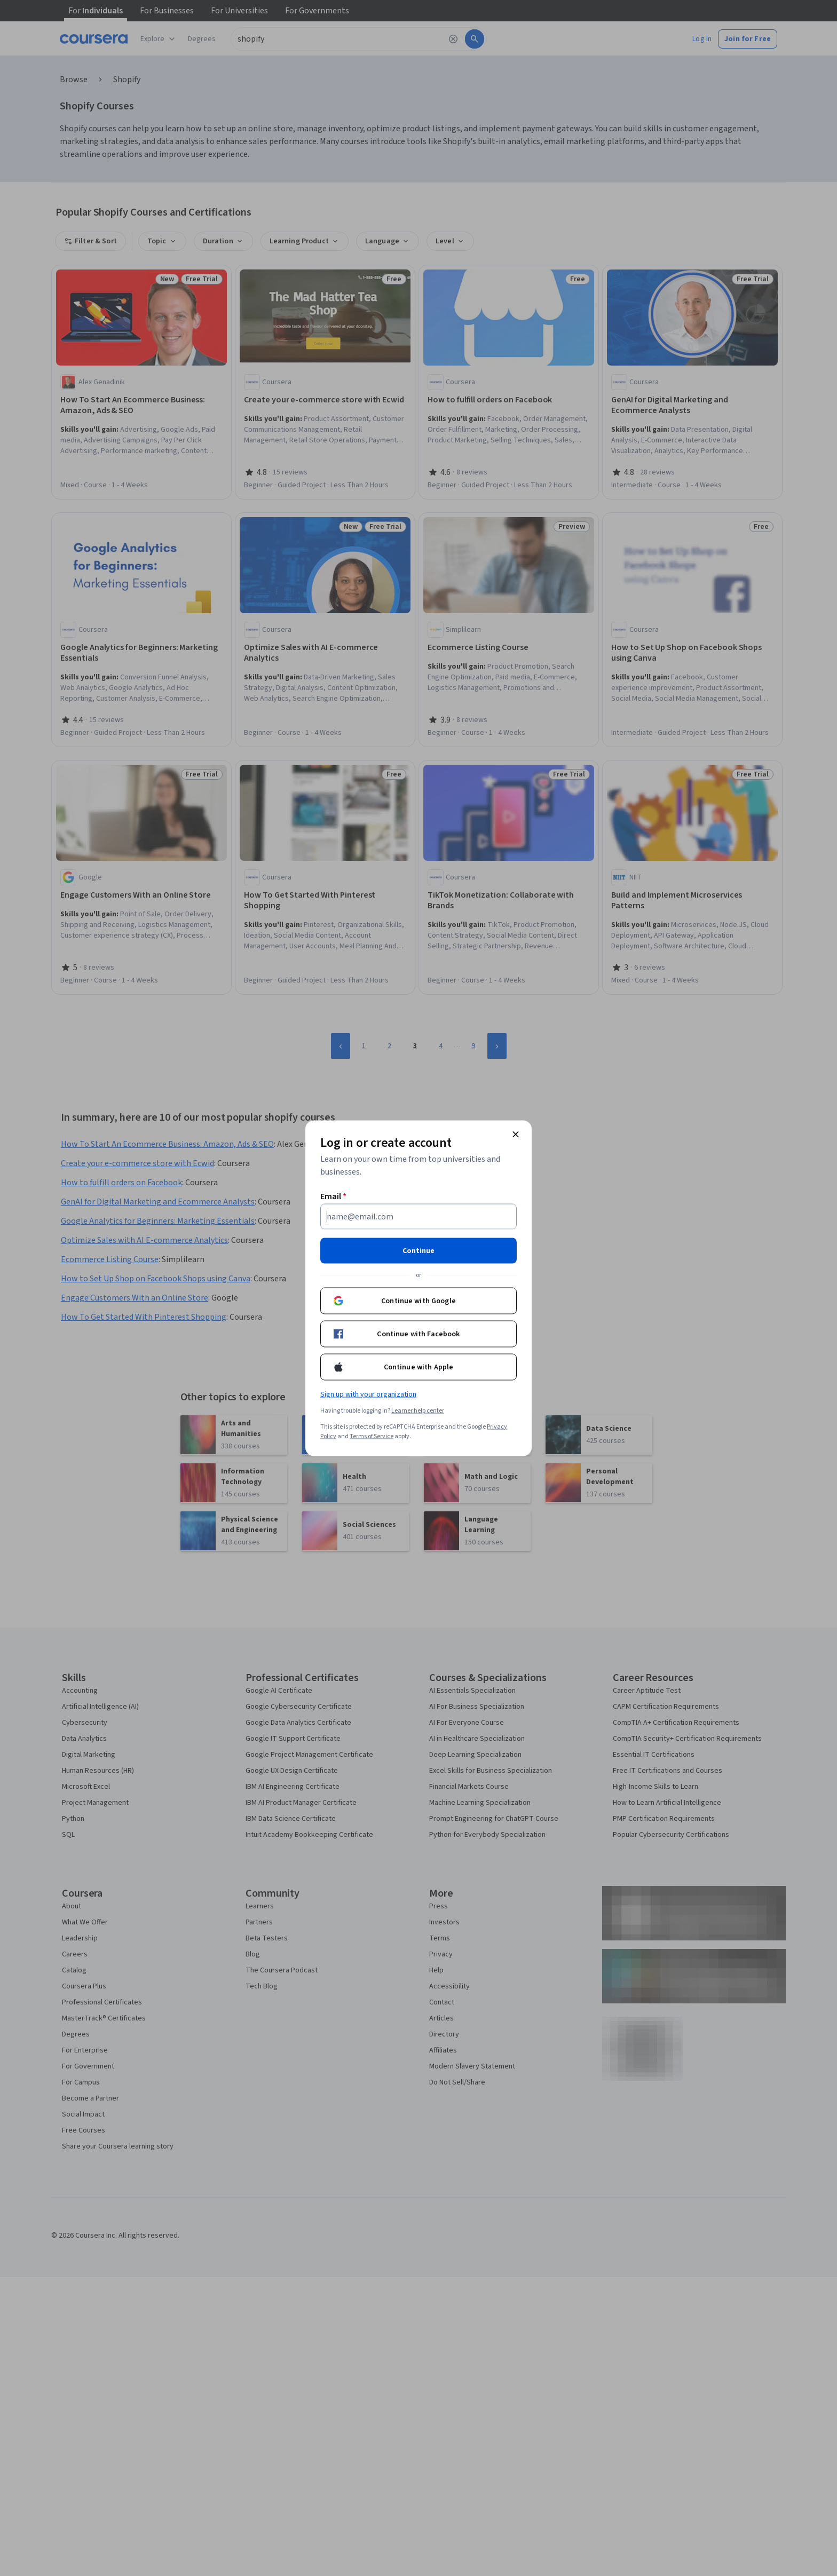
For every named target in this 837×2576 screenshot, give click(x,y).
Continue (418, 1250)
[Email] (418, 1216)
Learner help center (417, 1410)
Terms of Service (371, 1435)
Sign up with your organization (368, 1394)
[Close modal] (515, 1134)
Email (333, 1196)
